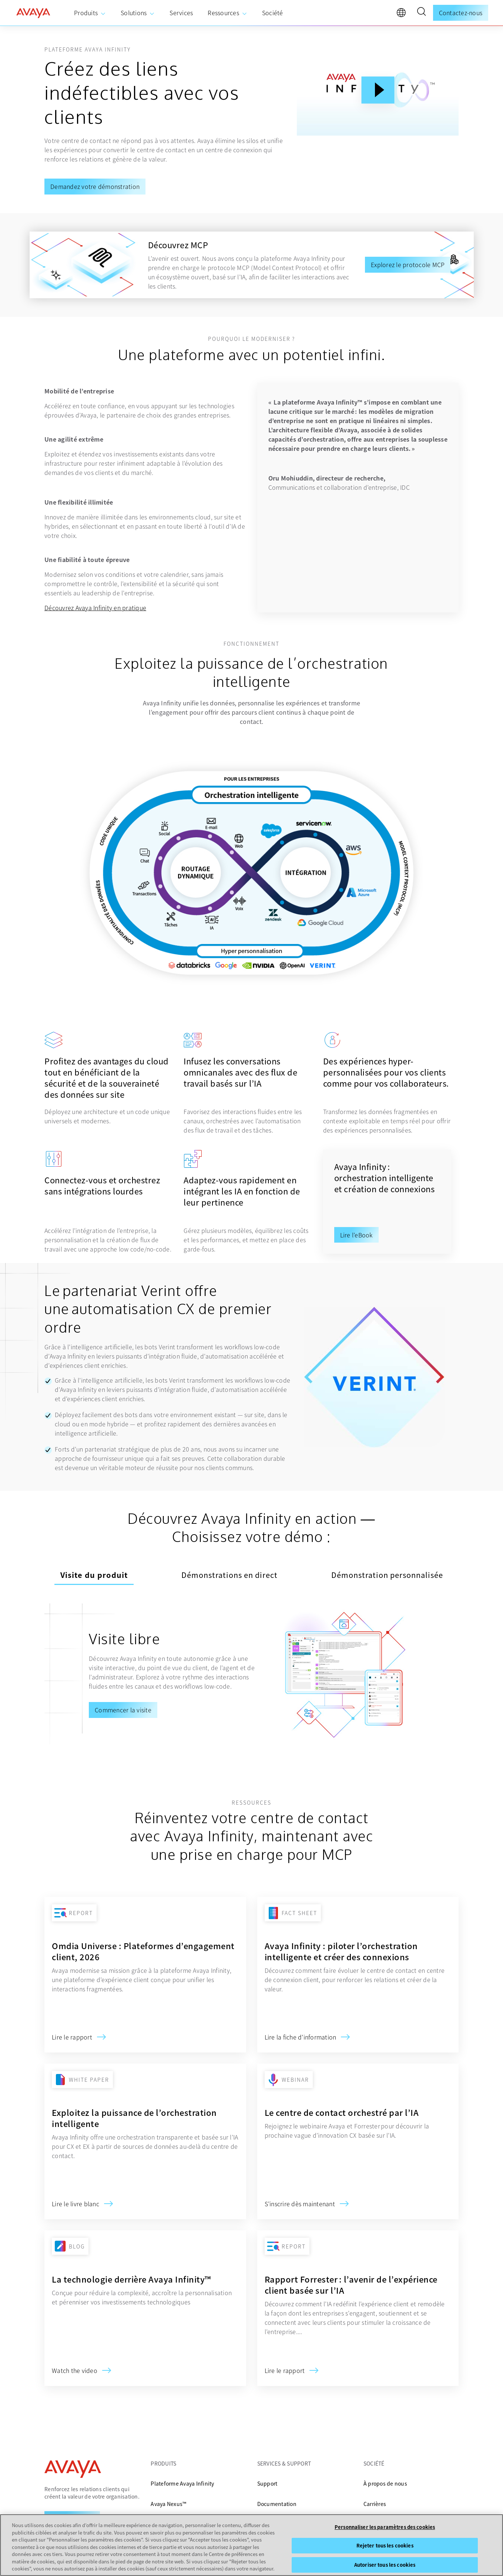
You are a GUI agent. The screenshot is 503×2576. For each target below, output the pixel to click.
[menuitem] (90, 13)
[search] (421, 12)
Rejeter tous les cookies (384, 2545)
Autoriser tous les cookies (384, 2564)
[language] (403, 14)
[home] (33, 13)
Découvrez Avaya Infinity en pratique (95, 607)
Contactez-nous (461, 12)
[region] (251, 2545)
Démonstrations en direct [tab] (229, 1574)
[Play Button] (377, 89)
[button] (421, 12)
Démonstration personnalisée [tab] (387, 1574)
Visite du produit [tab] (94, 1574)
